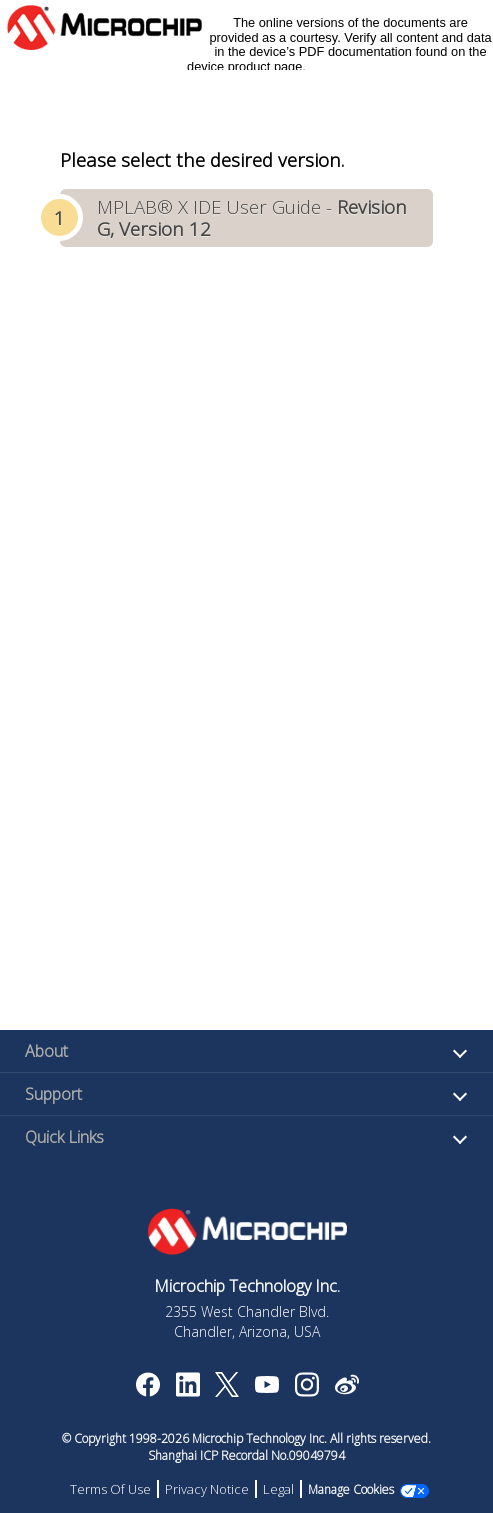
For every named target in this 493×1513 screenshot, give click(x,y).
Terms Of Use (110, 1489)
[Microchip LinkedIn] (187, 1391)
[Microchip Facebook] (147, 1391)
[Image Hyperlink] (266, 1387)
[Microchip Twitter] (227, 1391)
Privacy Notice (207, 1489)
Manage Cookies (351, 1489)
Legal (278, 1489)
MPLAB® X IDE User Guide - (252, 217)
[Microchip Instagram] (306, 1391)
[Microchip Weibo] (346, 1389)
